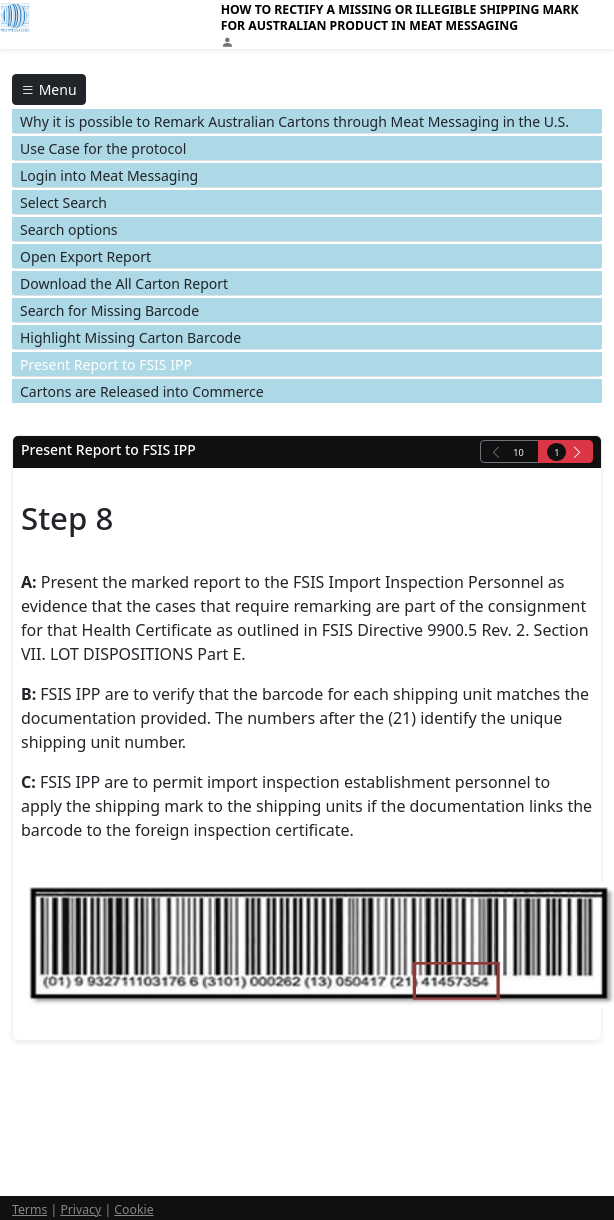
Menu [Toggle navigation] (49, 89)
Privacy (80, 1209)
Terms (29, 1209)
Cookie (133, 1209)
